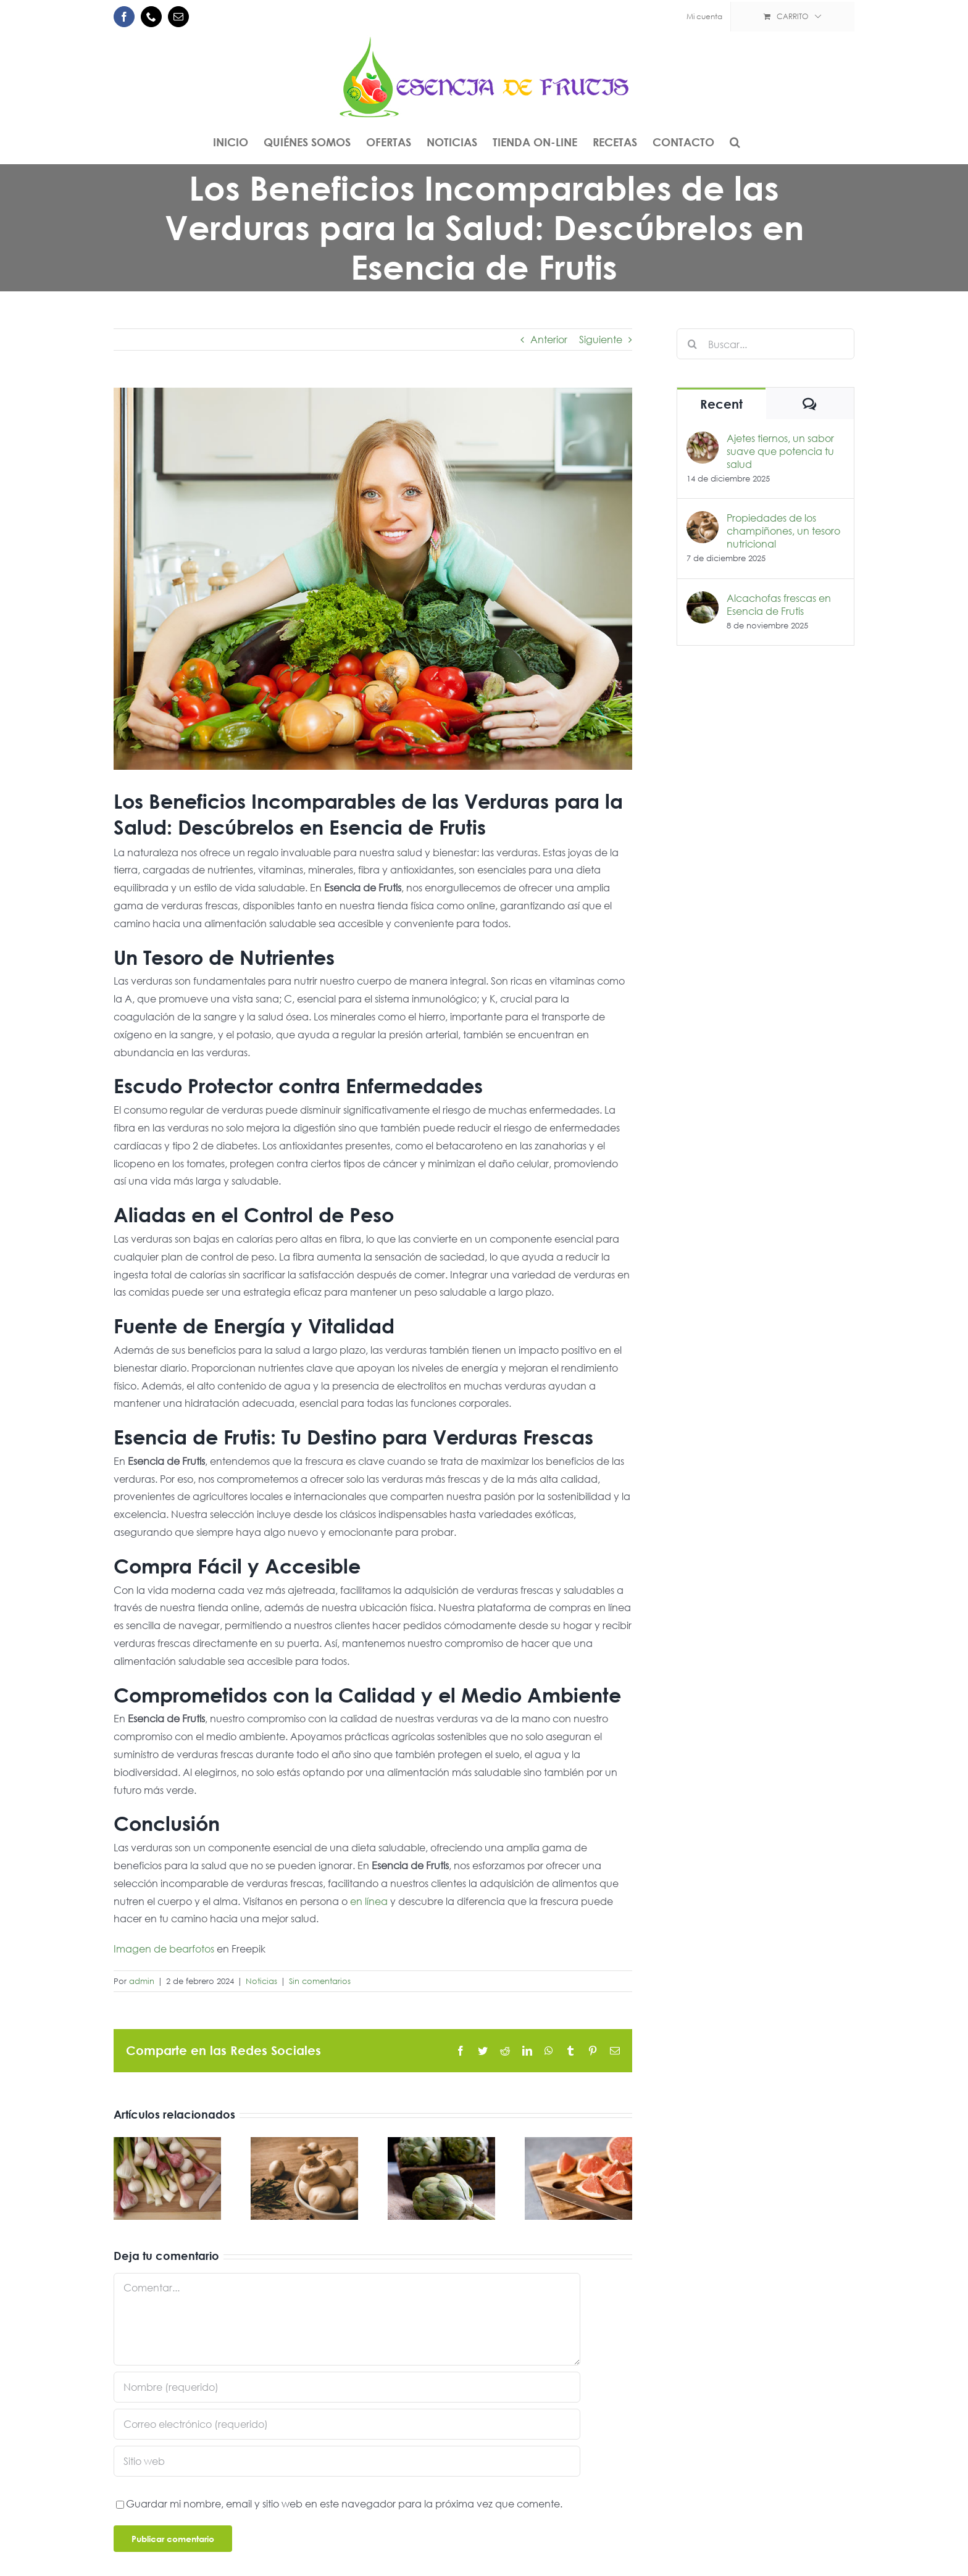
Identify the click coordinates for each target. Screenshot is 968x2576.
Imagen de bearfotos (164, 1948)
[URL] (347, 2461)
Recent (721, 404)
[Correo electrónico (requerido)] (347, 2424)
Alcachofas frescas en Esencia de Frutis (779, 604)
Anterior (548, 339)
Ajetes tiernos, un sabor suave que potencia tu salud (780, 450)
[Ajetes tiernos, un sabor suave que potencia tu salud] (702, 439)
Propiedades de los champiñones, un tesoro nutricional (783, 530)
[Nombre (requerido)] (347, 2387)
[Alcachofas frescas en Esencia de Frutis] (702, 599)
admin (141, 1981)
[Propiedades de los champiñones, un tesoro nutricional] (702, 519)
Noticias (261, 1981)
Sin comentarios (320, 1981)
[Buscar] (692, 343)
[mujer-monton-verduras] (373, 579)
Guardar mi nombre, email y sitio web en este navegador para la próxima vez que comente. (344, 2503)
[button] (735, 142)
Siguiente (600, 339)
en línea (369, 1900)
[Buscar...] (765, 343)
